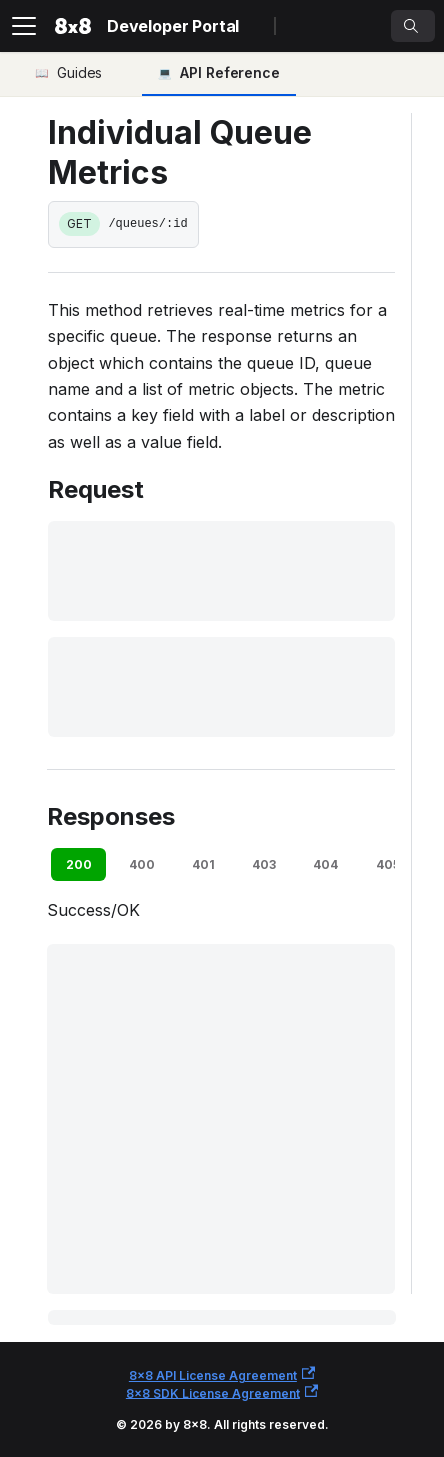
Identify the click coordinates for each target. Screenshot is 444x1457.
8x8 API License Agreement (222, 1374)
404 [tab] (325, 864)
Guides (79, 72)
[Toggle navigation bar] (24, 26)
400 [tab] (142, 864)
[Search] (413, 26)
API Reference (230, 72)
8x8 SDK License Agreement (222, 1392)
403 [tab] (264, 864)
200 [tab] (79, 864)
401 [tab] (203, 864)
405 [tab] (388, 864)
